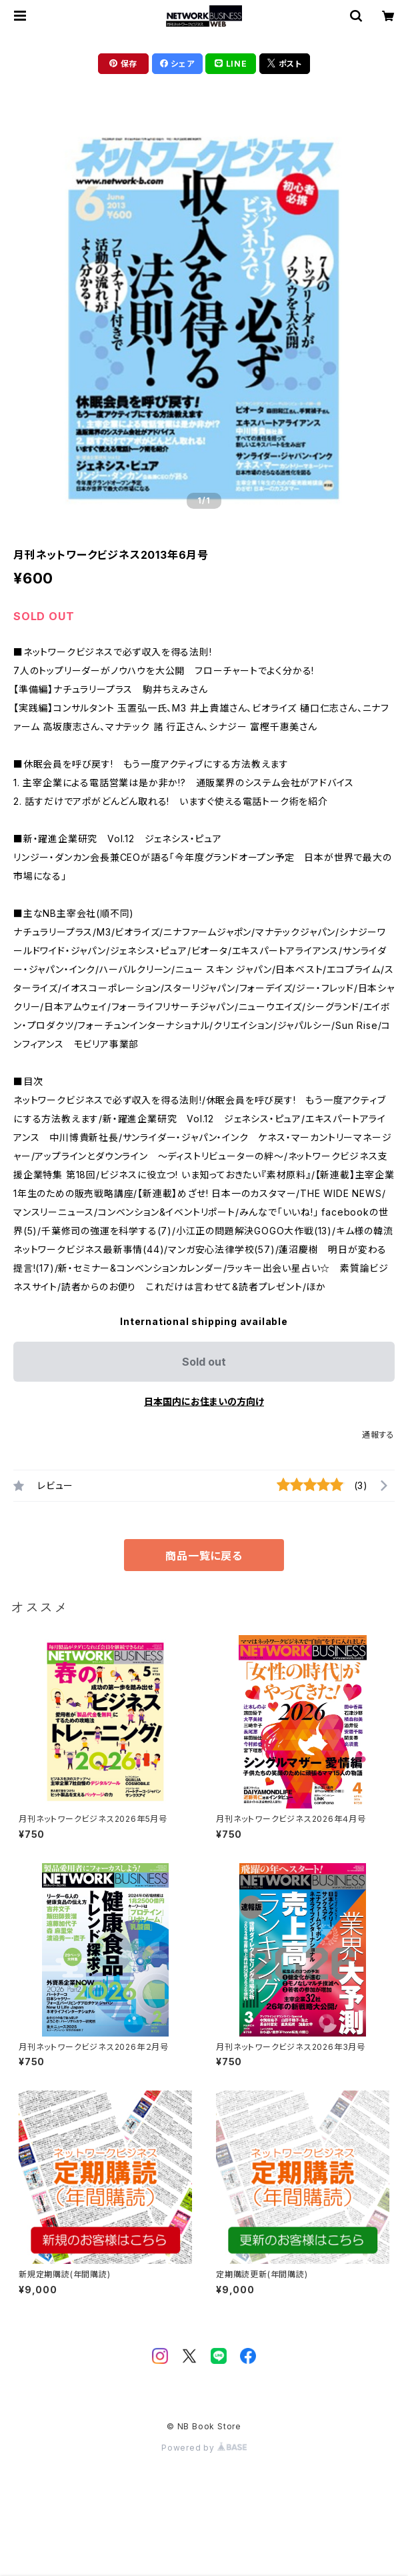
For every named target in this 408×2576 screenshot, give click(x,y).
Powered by (204, 2448)
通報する (378, 1435)
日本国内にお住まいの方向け (204, 1401)
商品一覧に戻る (204, 1555)
